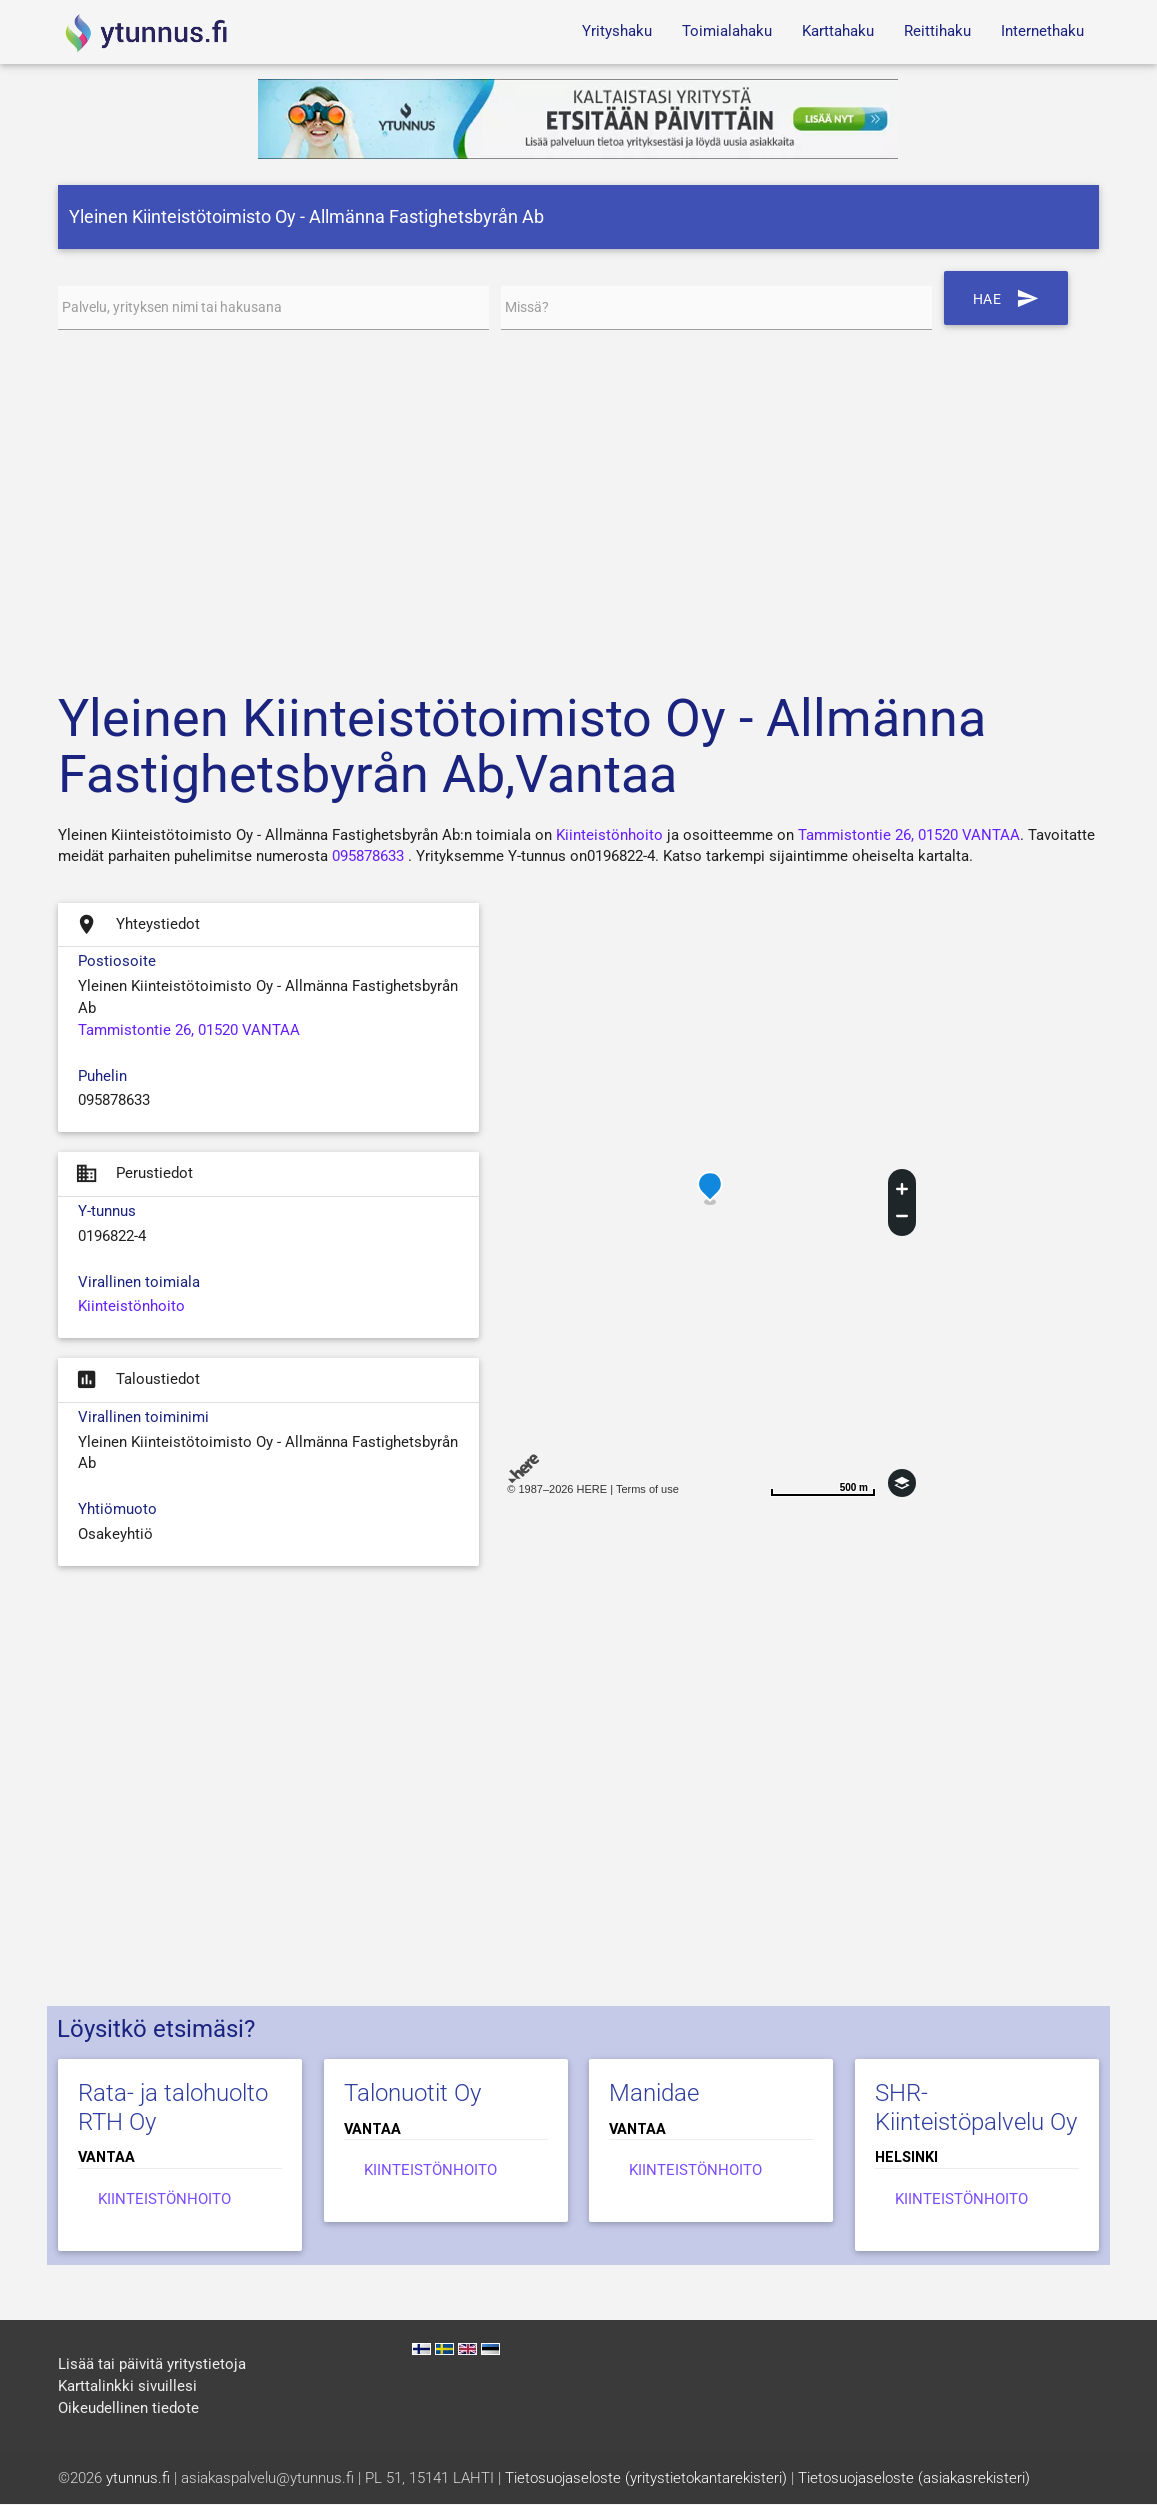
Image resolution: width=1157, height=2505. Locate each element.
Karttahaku (838, 31)
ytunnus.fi (138, 2479)
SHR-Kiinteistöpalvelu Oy (976, 2107)
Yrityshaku (617, 31)
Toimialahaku (727, 31)
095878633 (368, 857)
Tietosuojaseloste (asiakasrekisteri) (914, 2479)
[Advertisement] (578, 505)
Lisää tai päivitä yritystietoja (152, 2365)
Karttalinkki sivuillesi (127, 2387)
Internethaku (1042, 31)
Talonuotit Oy (412, 2093)
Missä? (529, 307)
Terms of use (647, 1489)
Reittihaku (937, 31)
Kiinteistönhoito (609, 835)
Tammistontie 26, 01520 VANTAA (909, 835)
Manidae (654, 2093)
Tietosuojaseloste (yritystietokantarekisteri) (646, 2479)
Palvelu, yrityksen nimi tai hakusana (180, 307)
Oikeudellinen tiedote (128, 2408)
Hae (1008, 298)
